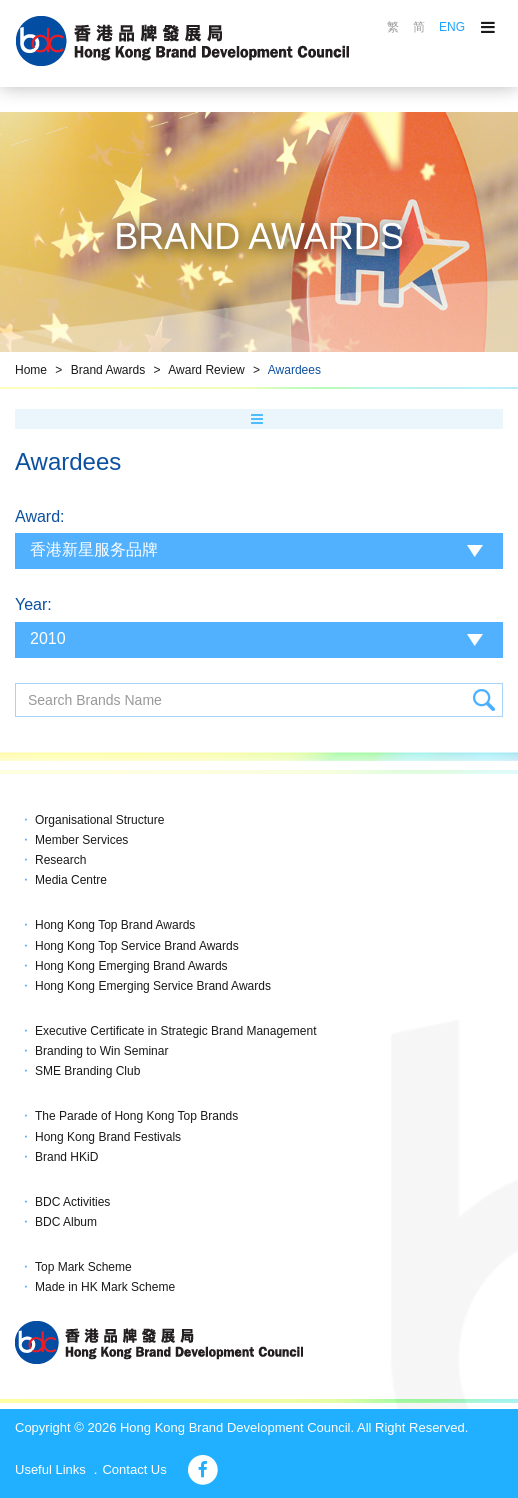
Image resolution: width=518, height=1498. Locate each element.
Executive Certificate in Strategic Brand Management (175, 1031)
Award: (40, 516)
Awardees (294, 370)
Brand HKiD (66, 1157)
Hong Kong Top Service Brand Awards (137, 946)
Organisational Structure (99, 820)
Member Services (81, 840)
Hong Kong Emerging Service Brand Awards (153, 986)
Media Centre (71, 880)
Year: (33, 604)
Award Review (206, 370)
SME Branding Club (87, 1071)
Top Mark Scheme (83, 1267)
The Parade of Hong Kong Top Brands (136, 1116)
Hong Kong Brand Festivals (108, 1137)
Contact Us (134, 1469)
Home (31, 370)
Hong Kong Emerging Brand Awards (131, 966)
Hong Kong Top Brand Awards (115, 925)
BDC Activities (72, 1202)
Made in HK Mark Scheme (105, 1287)
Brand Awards (108, 370)
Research (60, 860)
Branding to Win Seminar (101, 1051)
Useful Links (50, 1469)
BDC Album (66, 1222)
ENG (452, 27)
